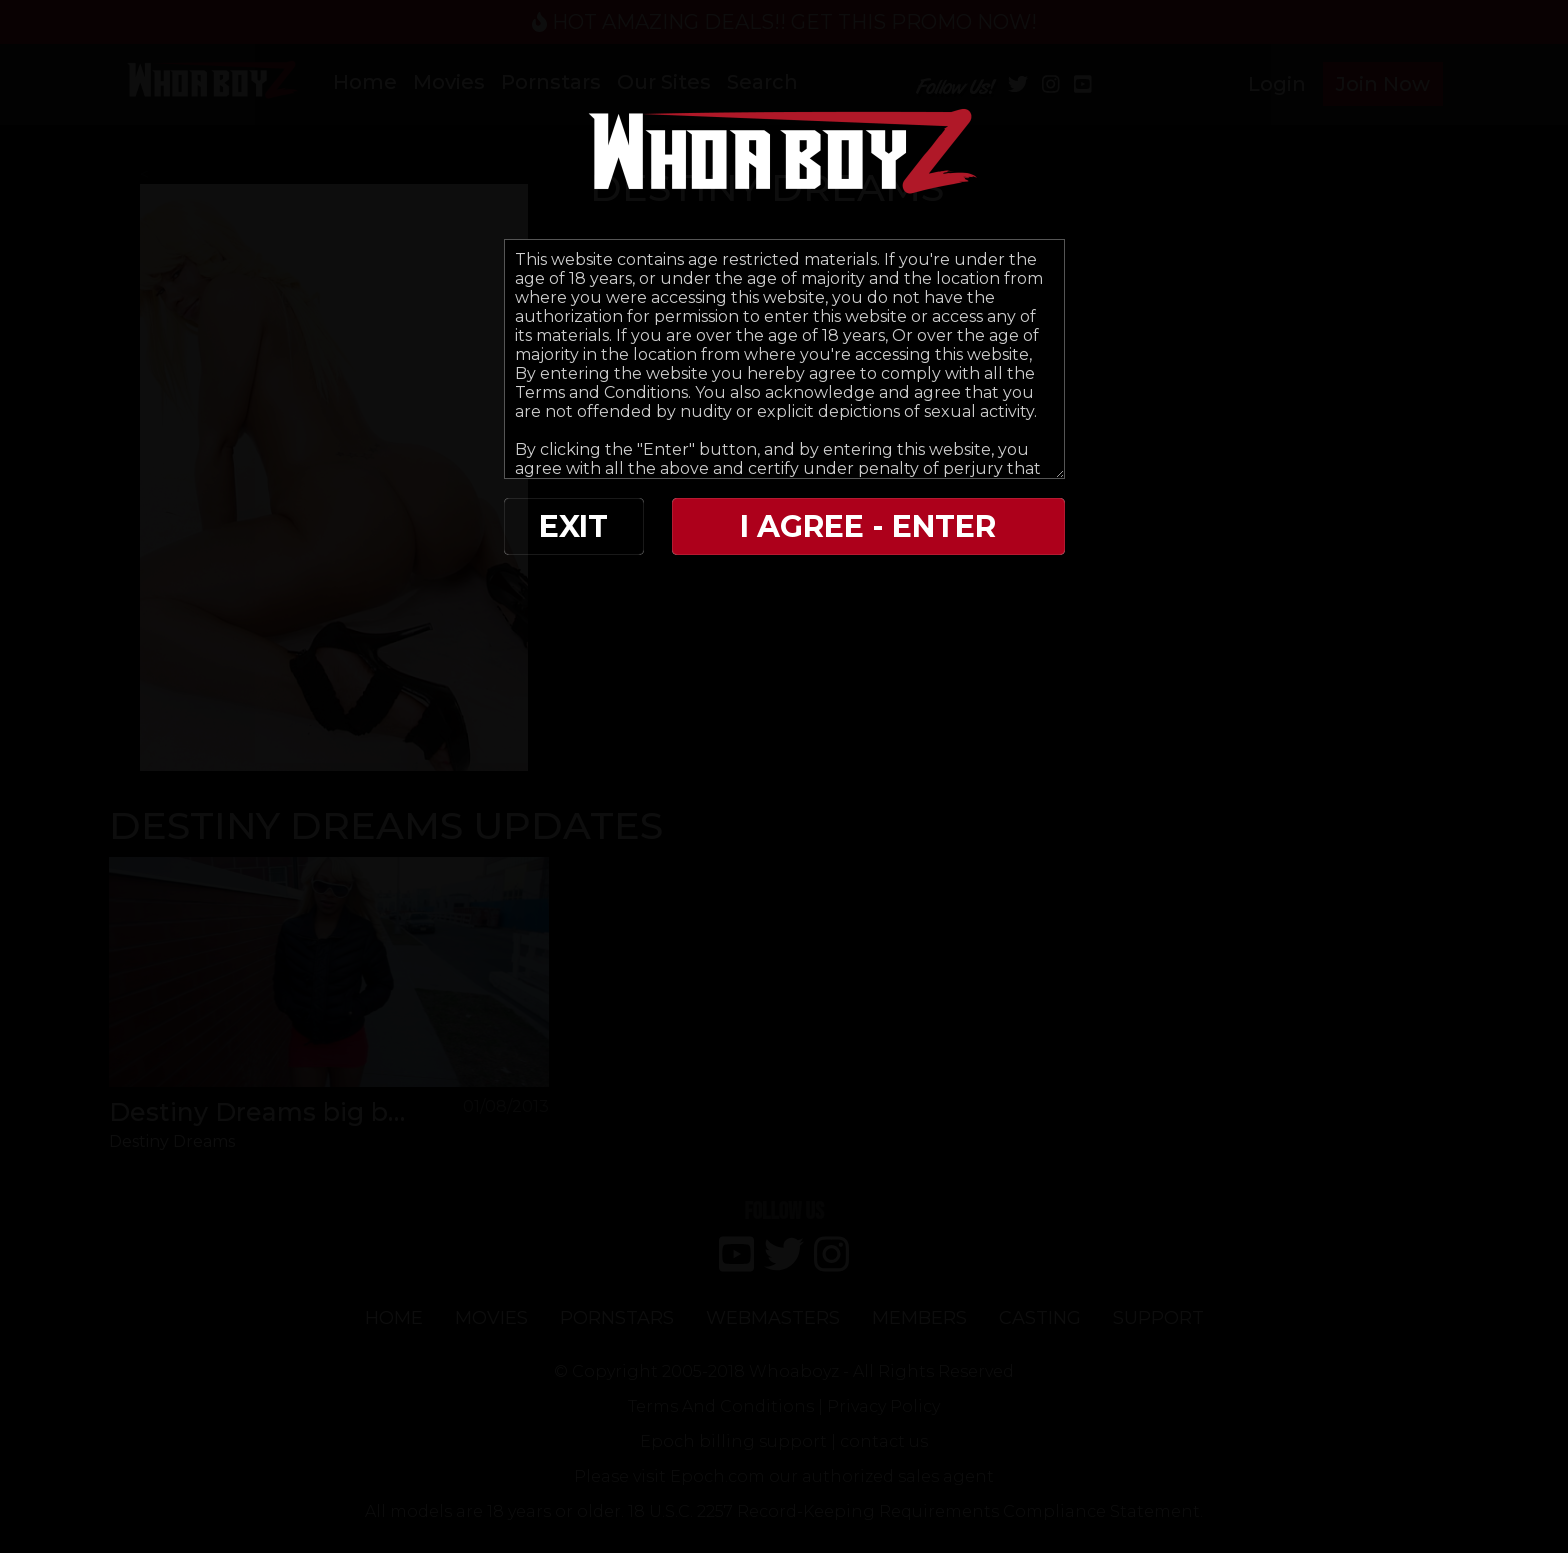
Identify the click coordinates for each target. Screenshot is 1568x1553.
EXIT (573, 526)
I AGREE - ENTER (868, 526)
